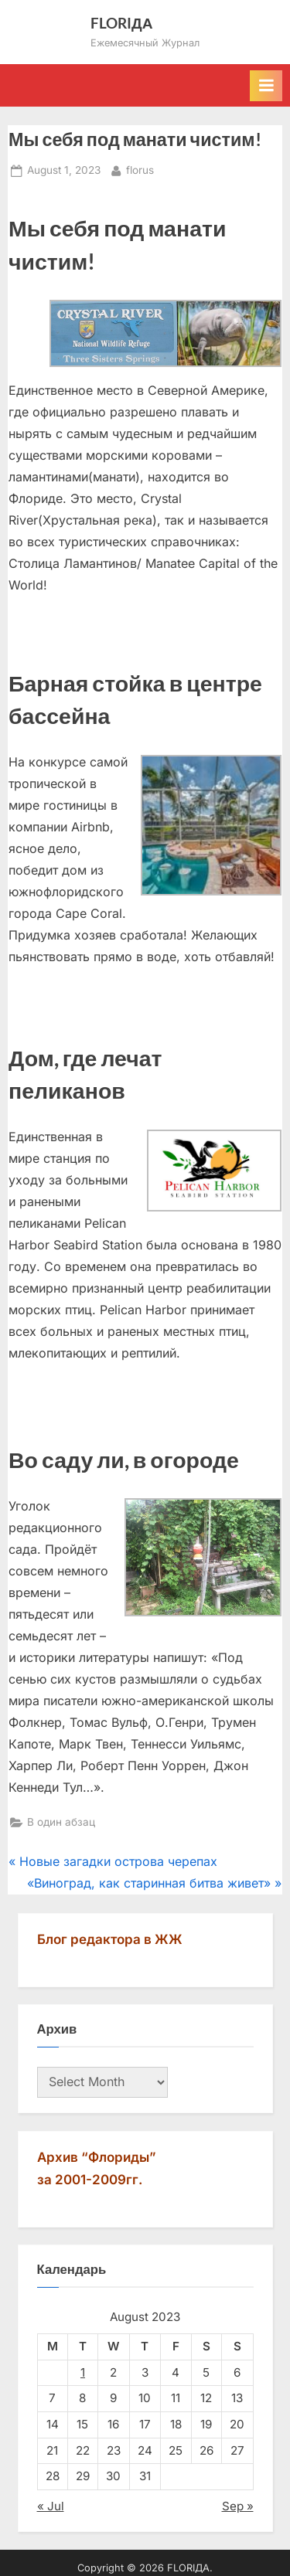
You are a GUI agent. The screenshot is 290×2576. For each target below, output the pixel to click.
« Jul (50, 2506)
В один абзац (61, 1822)
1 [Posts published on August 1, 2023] (82, 2372)
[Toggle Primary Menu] (266, 85)
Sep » (238, 2506)
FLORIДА (121, 23)
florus (140, 168)
